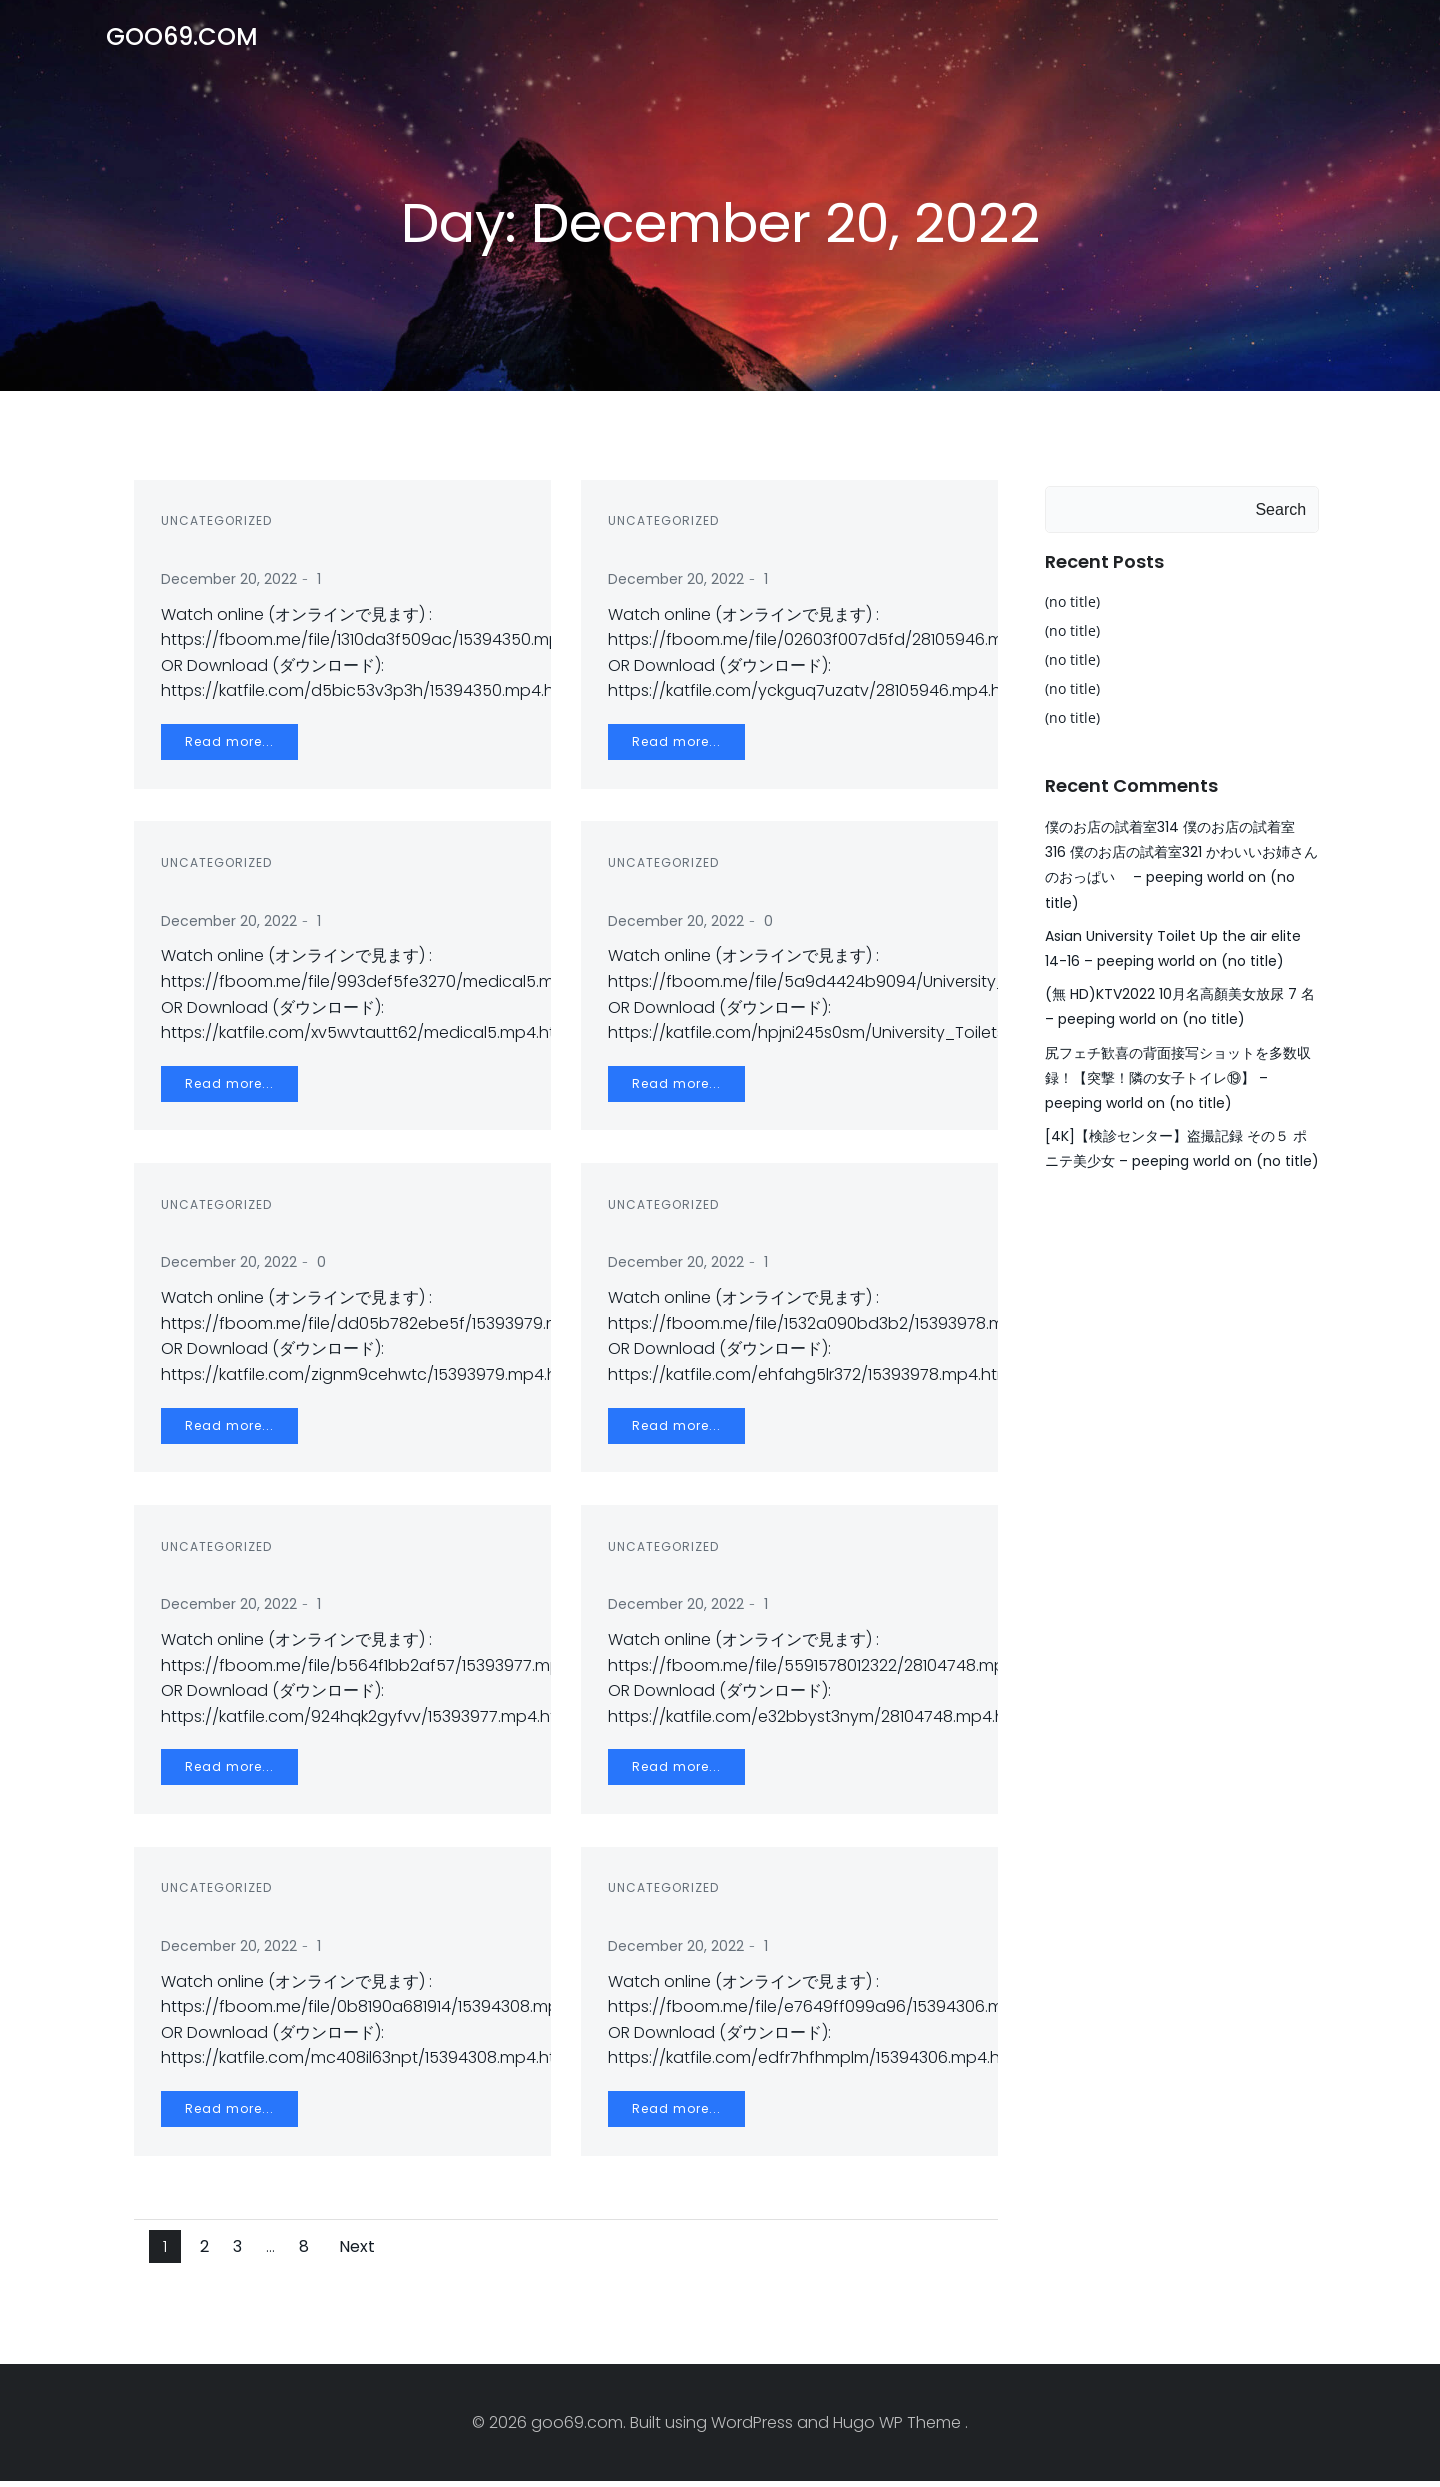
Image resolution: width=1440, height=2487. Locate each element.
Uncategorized (219, 526)
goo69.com (180, 34)
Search (1282, 507)
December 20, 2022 (232, 585)
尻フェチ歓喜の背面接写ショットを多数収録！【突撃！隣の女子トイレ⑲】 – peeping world (1176, 1051)
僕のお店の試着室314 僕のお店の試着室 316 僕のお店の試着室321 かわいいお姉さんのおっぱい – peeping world (1181, 850)
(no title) (1070, 599)
